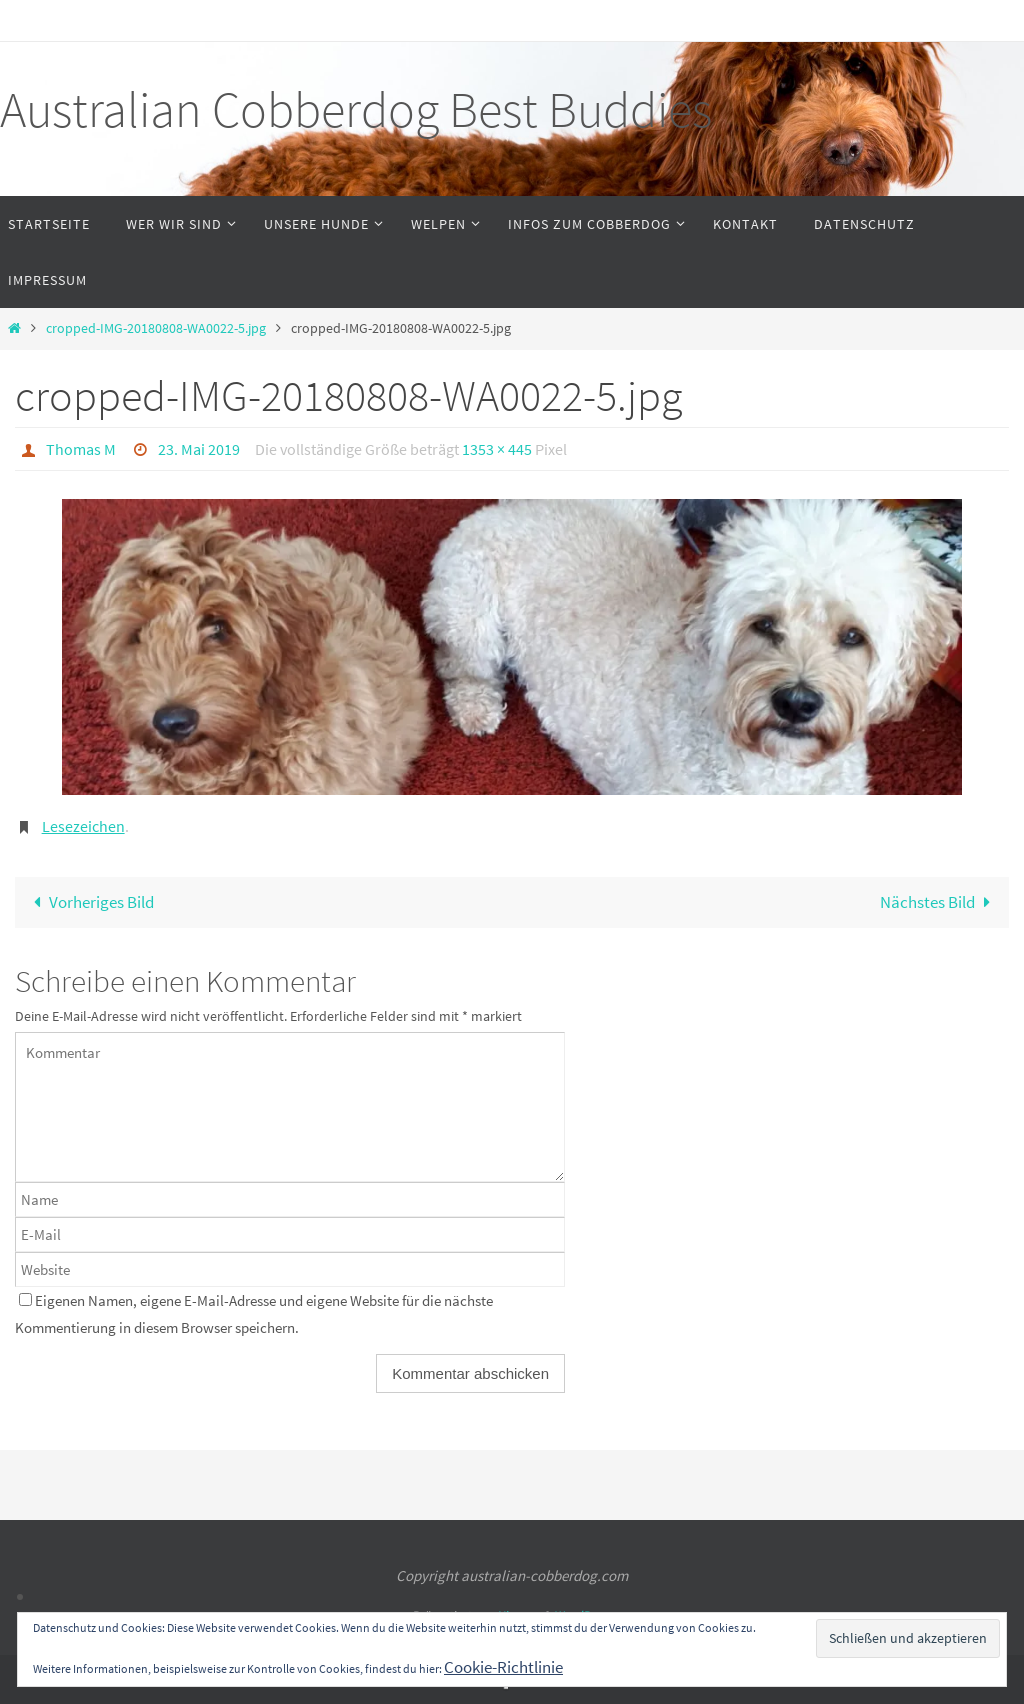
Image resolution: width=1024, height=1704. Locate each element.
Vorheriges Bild (89, 902)
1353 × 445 (497, 449)
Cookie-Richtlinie (503, 1667)
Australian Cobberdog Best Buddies (356, 109)
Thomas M (81, 449)
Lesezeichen (83, 826)
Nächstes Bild (939, 902)
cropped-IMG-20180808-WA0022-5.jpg (156, 328)
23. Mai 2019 (199, 449)
